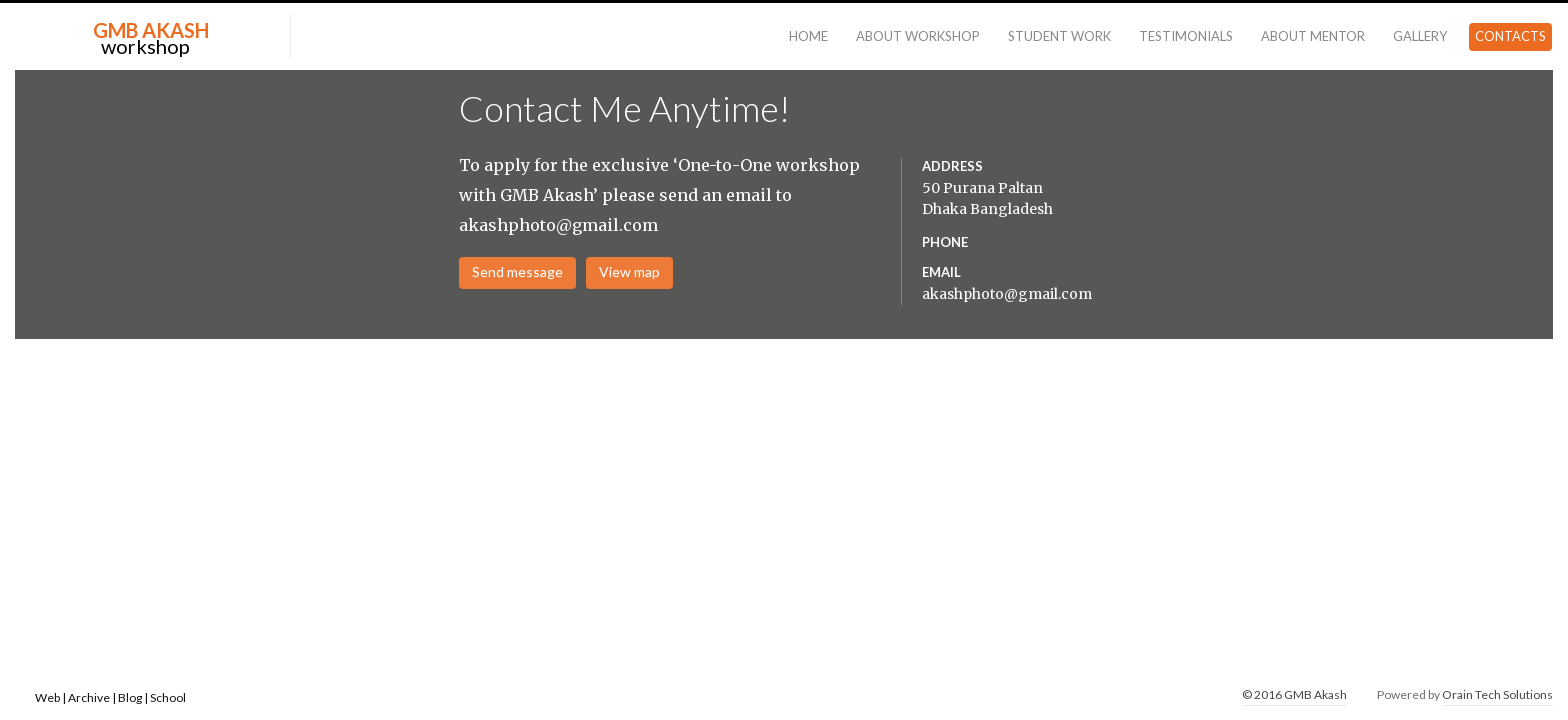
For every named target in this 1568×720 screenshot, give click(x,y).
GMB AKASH (151, 30)
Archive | (93, 697)
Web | (51, 697)
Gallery (1420, 36)
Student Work (1059, 36)
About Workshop (918, 36)
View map (629, 271)
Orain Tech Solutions (1497, 694)
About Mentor (1313, 36)
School (168, 697)
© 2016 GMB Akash (1294, 694)
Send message (517, 271)
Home (808, 36)
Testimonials (1186, 36)
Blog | (133, 697)
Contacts (1510, 36)
